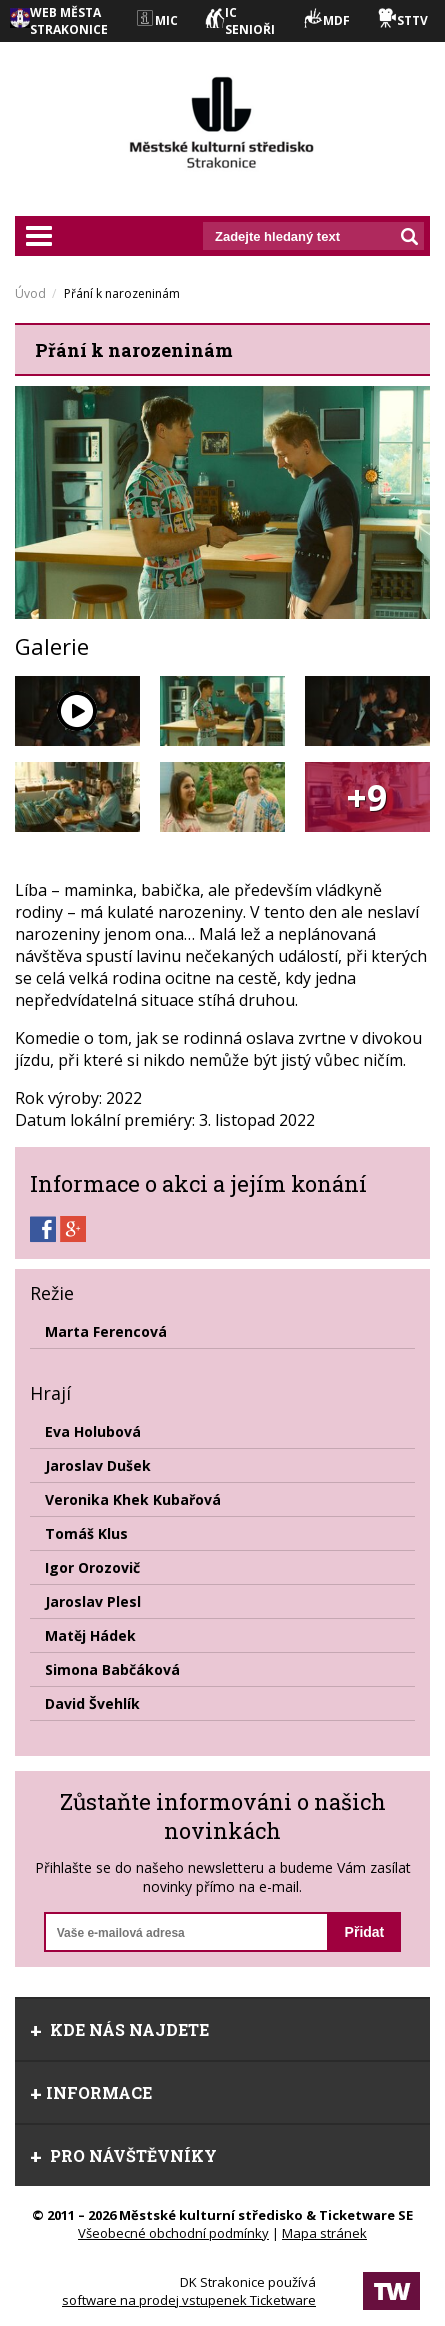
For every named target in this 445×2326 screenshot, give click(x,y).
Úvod (30, 293)
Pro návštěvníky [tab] (123, 2155)
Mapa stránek (324, 2233)
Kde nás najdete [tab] (119, 2029)
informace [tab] (91, 2092)
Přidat (365, 1932)
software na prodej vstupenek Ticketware (189, 2300)
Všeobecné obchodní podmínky (173, 2233)
